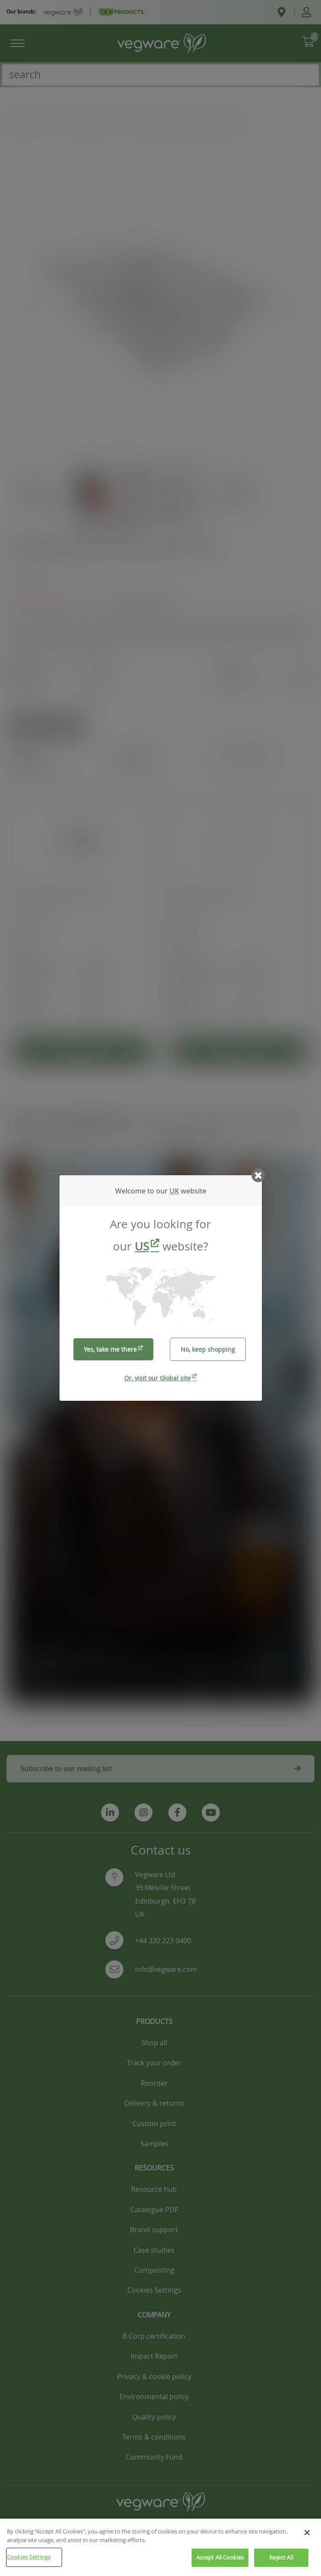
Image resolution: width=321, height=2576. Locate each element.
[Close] (307, 2536)
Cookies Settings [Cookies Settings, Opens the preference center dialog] (28, 2561)
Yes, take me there (110, 1349)
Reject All (281, 2562)
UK (174, 1191)
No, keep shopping (208, 1349)
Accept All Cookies (220, 2562)
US (142, 1246)
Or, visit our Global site (157, 1378)
